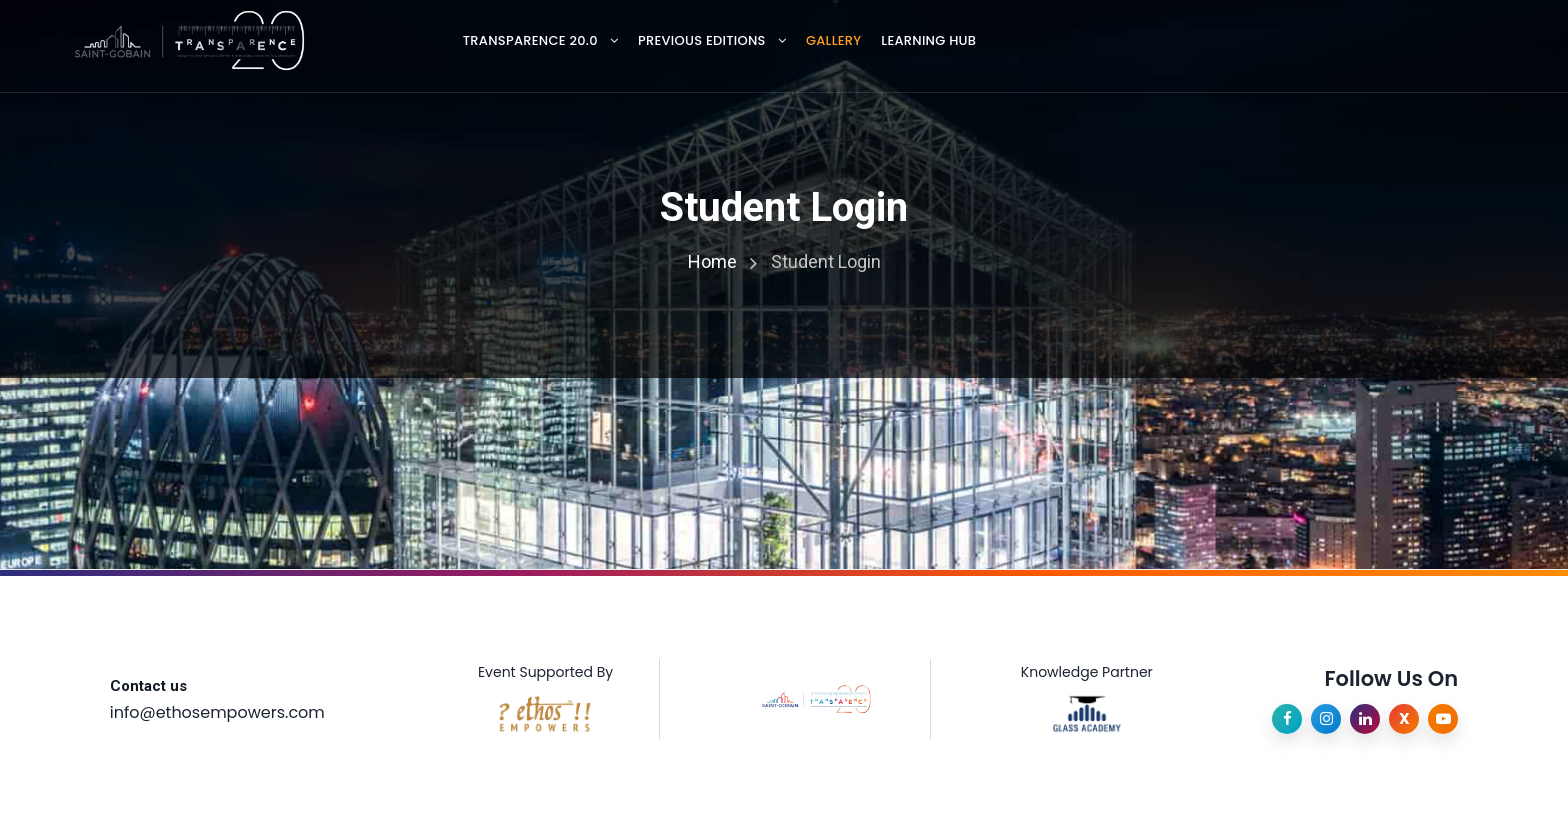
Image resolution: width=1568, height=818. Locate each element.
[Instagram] (1326, 719)
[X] (1404, 719)
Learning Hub (928, 40)
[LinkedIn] (1365, 719)
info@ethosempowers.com (217, 712)
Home (712, 261)
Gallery (833, 40)
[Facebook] (1287, 719)
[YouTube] (1443, 719)
